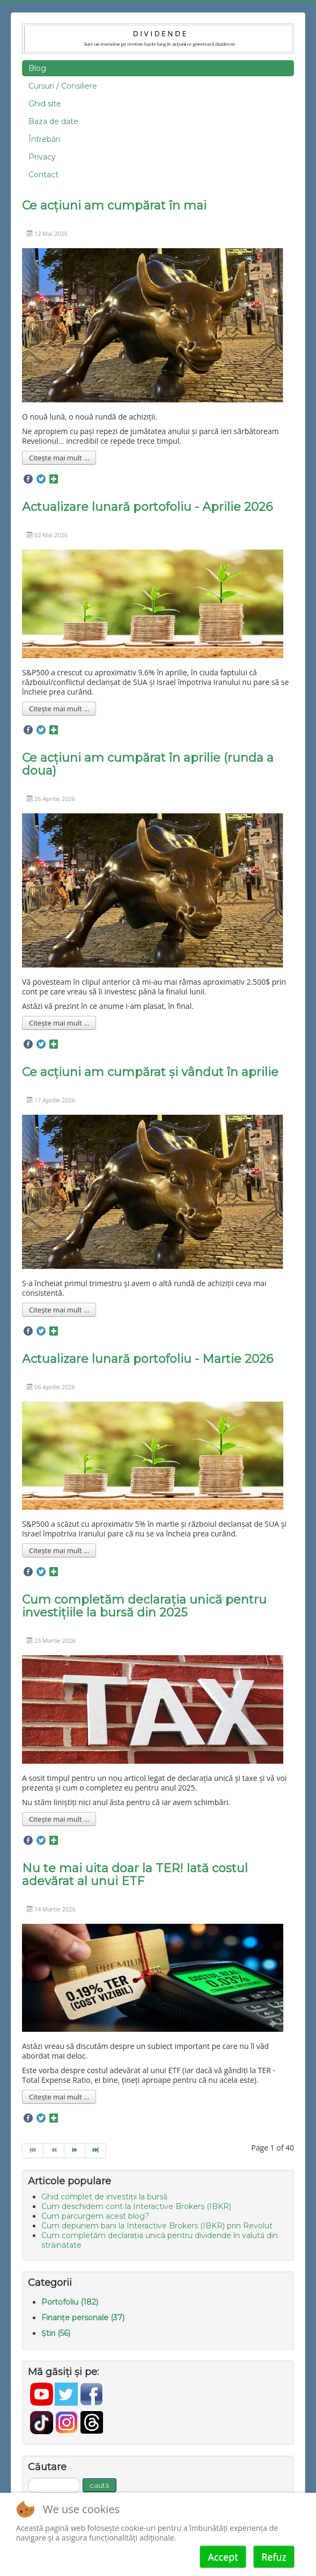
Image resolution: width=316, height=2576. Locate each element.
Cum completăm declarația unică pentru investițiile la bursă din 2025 (144, 1606)
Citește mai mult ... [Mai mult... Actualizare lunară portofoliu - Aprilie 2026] (59, 708)
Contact (43, 174)
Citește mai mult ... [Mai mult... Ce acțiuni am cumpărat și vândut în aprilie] (59, 1310)
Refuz (273, 2556)
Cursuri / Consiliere (62, 86)
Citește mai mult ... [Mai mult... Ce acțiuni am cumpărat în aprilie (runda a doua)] (59, 1023)
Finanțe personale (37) (82, 2317)
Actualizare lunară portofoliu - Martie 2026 (147, 1359)
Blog (37, 68)
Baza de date (53, 121)
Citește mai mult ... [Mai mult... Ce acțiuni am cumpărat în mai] (59, 458)
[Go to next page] (74, 2150)
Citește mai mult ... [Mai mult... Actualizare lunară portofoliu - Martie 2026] (59, 1550)
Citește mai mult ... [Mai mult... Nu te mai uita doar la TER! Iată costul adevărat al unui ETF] (59, 2097)
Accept (223, 2556)
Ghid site (44, 104)
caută (99, 2485)
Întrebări (44, 139)
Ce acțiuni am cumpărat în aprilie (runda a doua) (148, 764)
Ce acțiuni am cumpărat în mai (114, 205)
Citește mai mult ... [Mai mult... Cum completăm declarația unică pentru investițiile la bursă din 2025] (59, 1819)
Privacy (42, 157)
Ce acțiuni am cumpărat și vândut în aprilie (150, 1072)
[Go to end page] (95, 2150)
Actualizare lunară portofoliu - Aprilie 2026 (147, 507)
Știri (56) (55, 2333)
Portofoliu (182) (69, 2302)
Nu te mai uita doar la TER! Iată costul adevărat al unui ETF (135, 1874)
